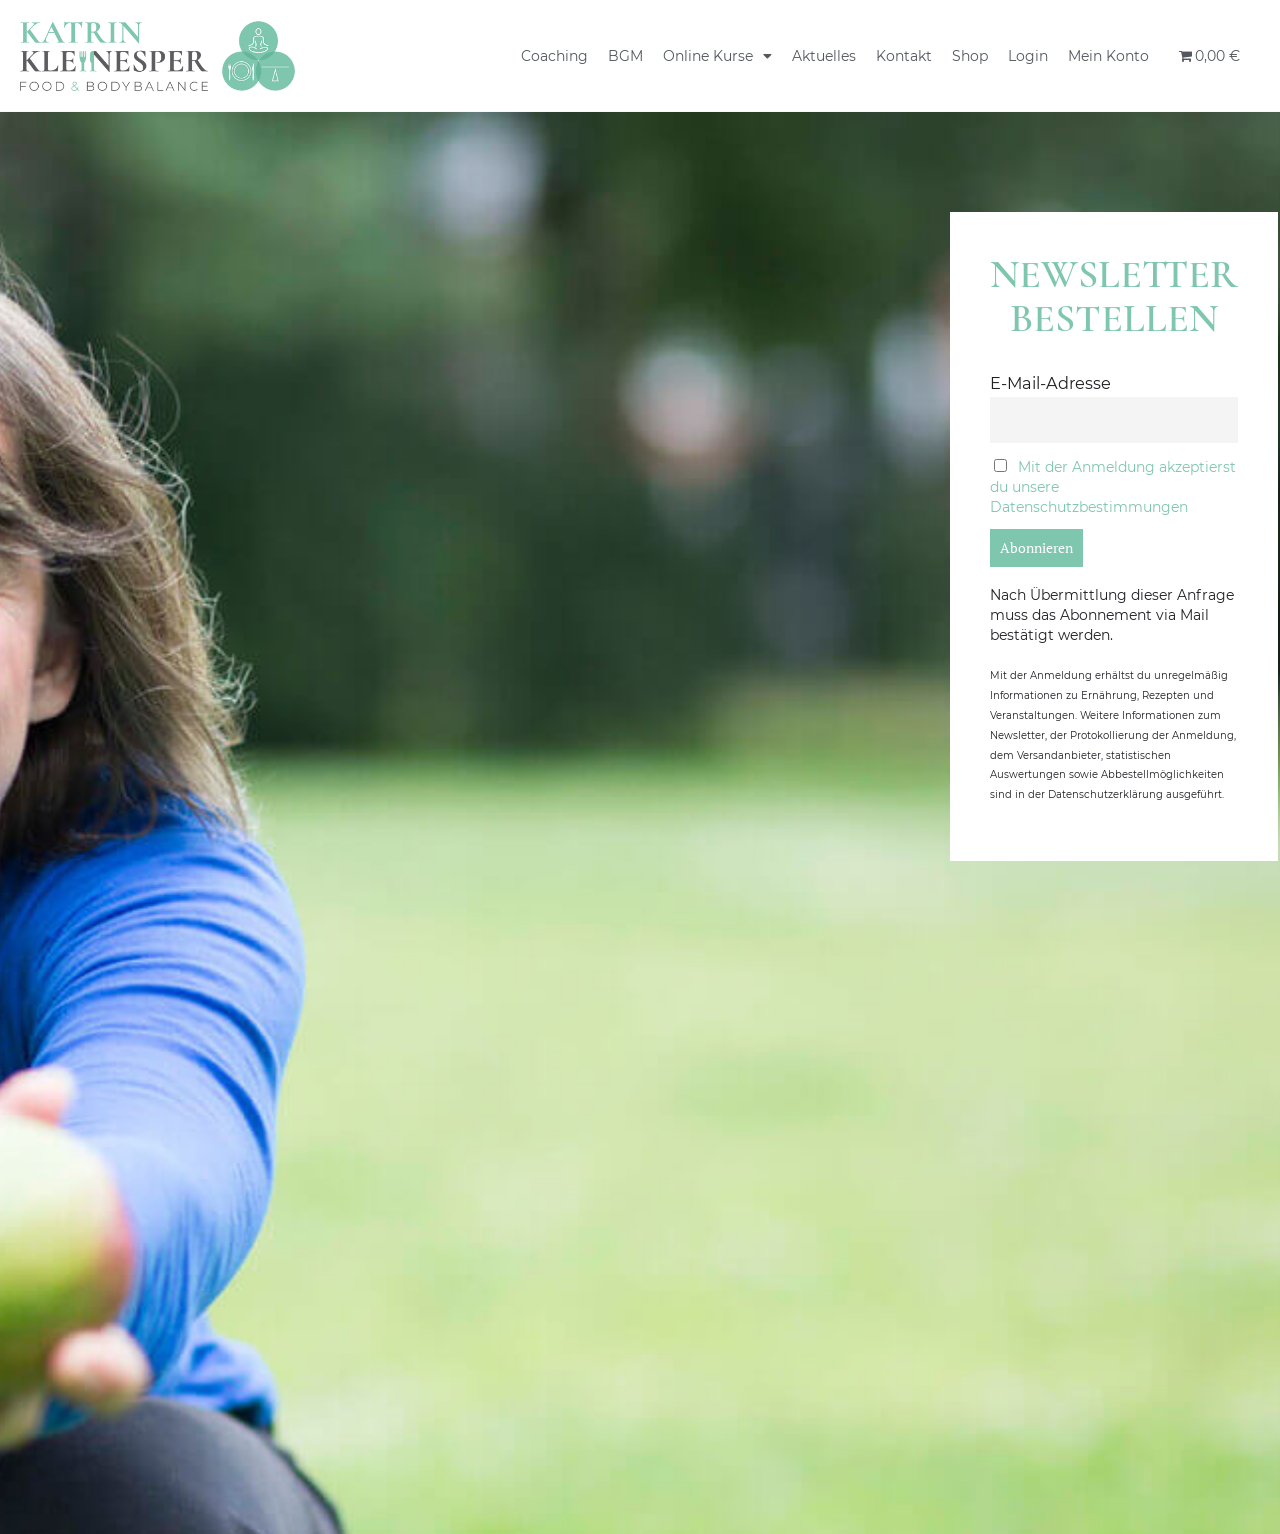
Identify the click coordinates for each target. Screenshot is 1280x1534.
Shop (970, 56)
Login (1028, 56)
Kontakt (904, 56)
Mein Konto (1108, 56)
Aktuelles (824, 56)
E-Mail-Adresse (1050, 383)
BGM (625, 56)
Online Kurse (717, 56)
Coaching (554, 56)
